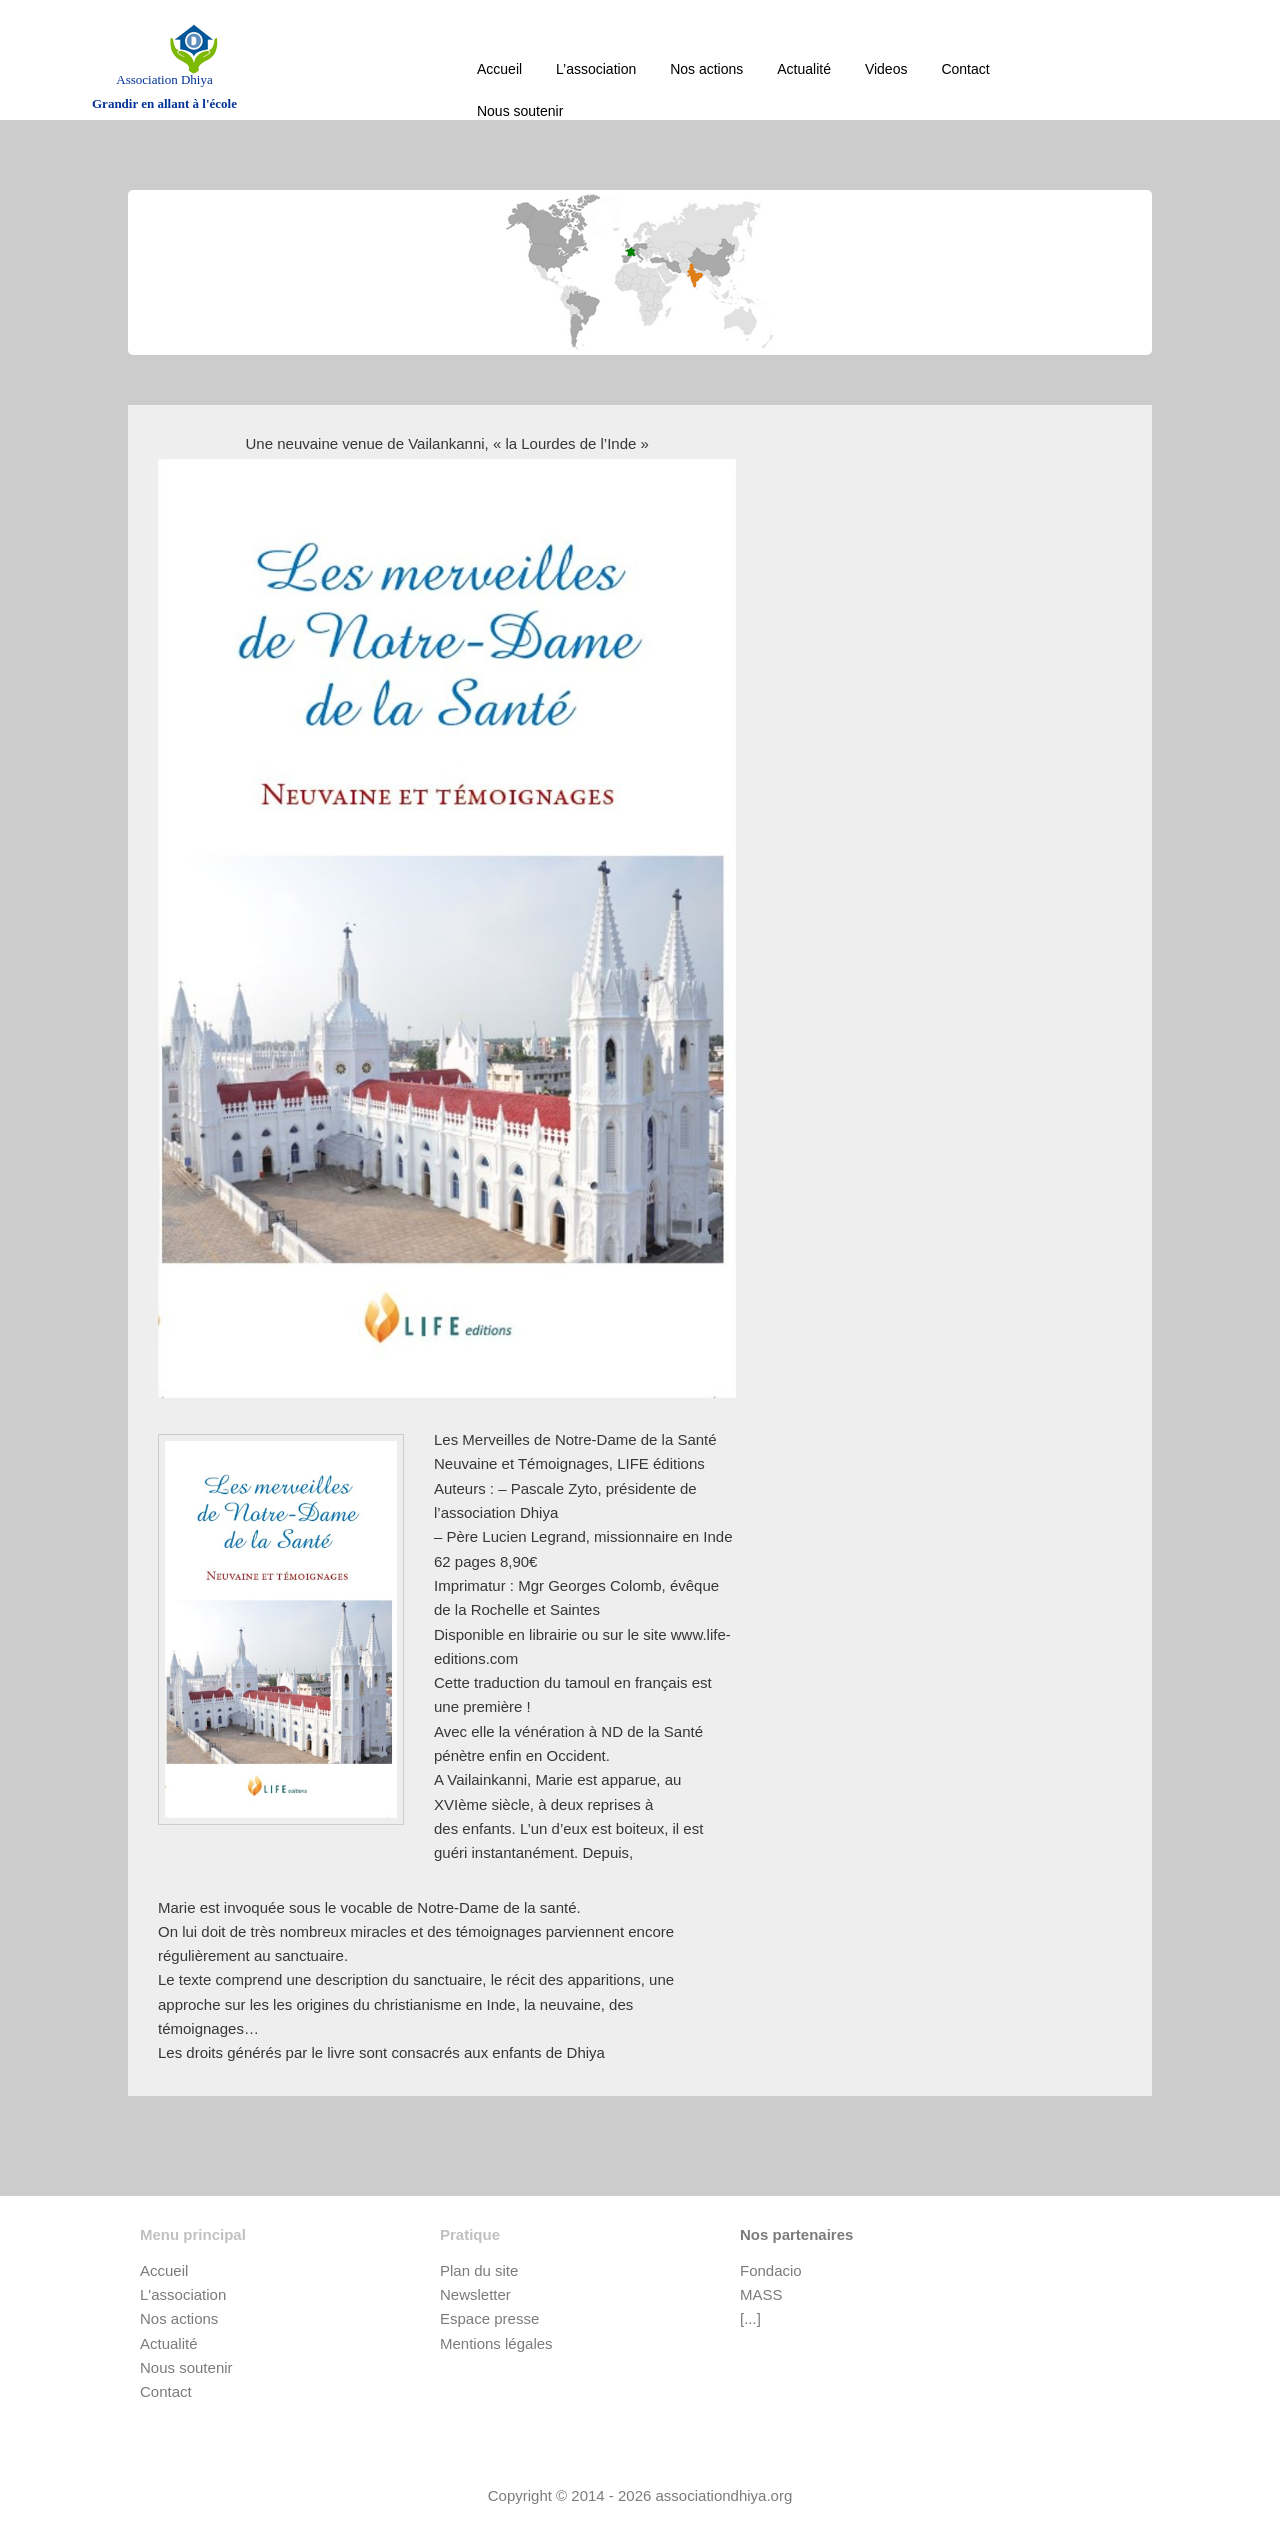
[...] (750, 2318)
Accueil (499, 69)
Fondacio (771, 2270)
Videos (886, 69)
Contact (965, 69)
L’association (596, 69)
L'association (183, 2294)
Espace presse (489, 2318)
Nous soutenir (520, 111)
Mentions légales (496, 2343)
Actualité (804, 69)
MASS (761, 2294)
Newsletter (475, 2294)
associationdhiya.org (724, 2495)
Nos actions (706, 69)
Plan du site (479, 2270)
